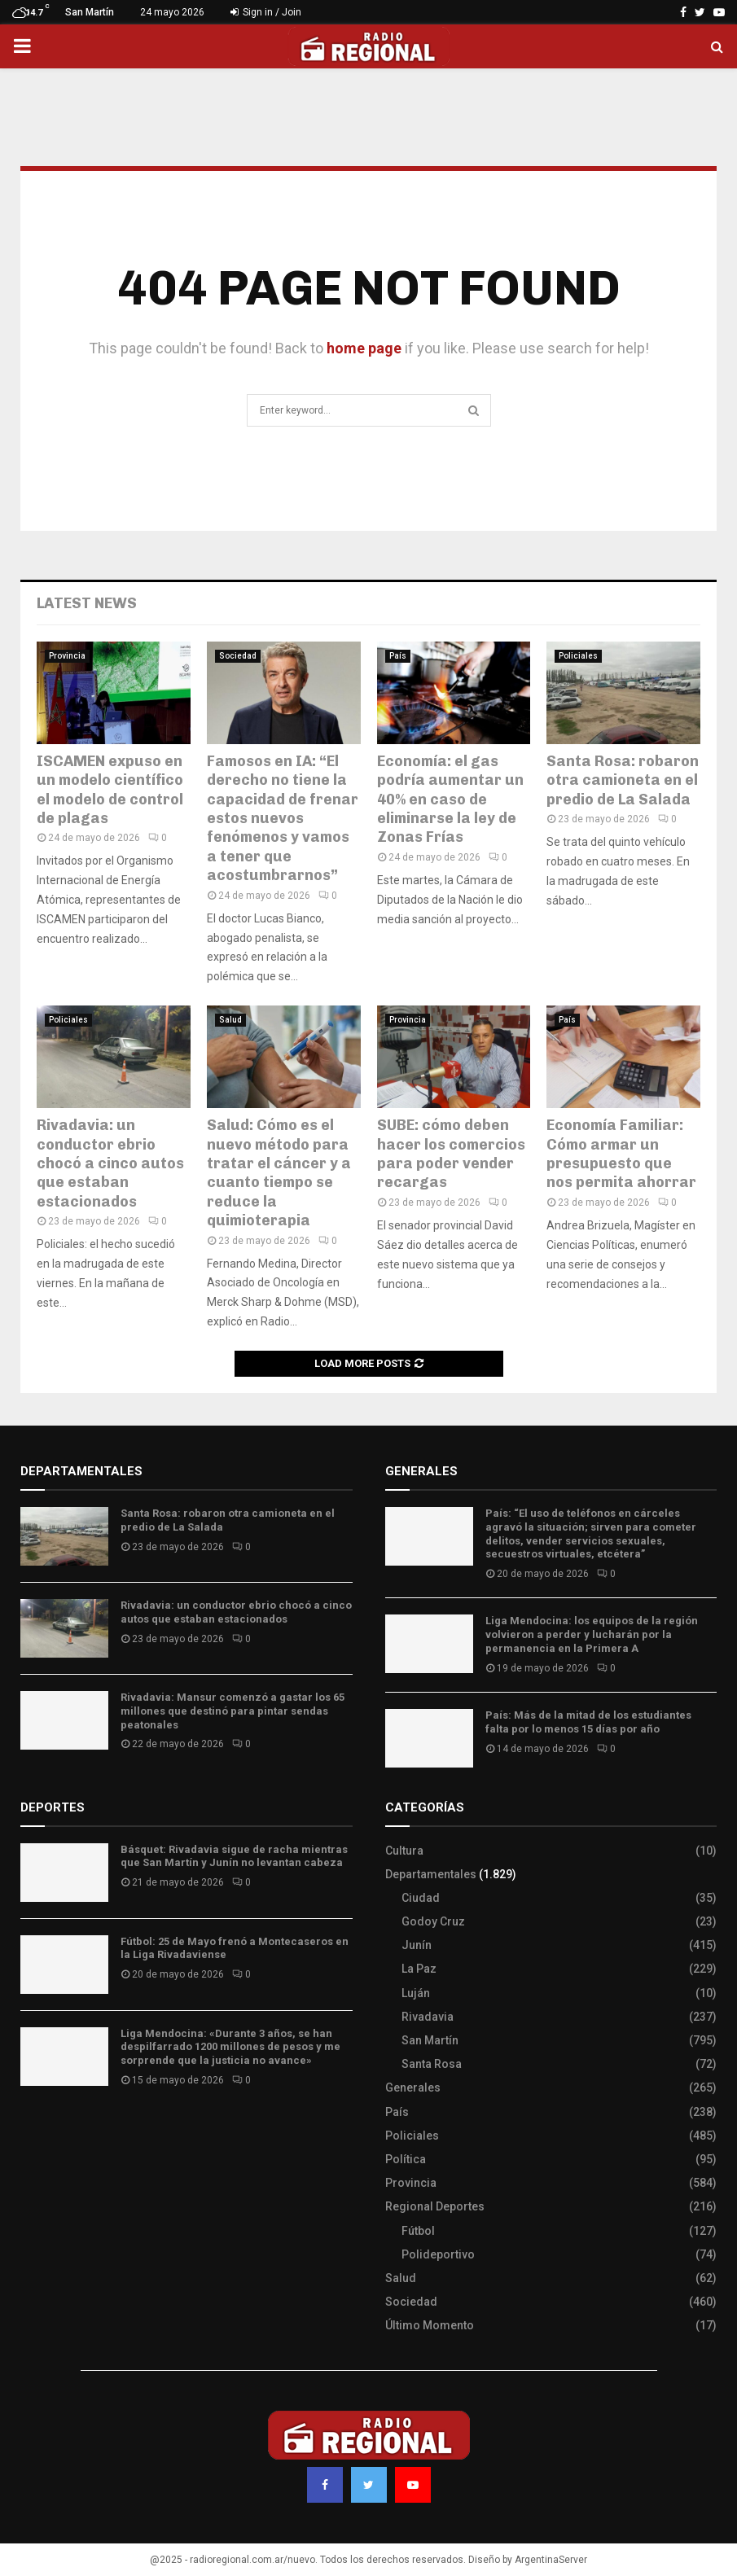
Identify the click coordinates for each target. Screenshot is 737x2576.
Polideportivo (438, 2254)
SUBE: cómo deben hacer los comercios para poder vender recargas (451, 1153)
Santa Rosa (431, 2063)
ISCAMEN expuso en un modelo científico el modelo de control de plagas (110, 789)
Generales (413, 2087)
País (397, 655)
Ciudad (420, 1897)
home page (364, 348)
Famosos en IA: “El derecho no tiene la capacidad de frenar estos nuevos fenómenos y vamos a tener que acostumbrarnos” (282, 818)
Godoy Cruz (433, 1921)
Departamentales (430, 1874)
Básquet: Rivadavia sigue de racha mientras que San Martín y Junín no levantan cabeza (234, 1856)
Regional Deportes (435, 2206)
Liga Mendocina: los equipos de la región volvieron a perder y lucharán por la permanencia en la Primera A (591, 1634)
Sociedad (238, 655)
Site (53, 2128)
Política (405, 2159)
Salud (230, 1019)
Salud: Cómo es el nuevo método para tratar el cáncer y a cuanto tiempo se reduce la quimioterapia (279, 1172)
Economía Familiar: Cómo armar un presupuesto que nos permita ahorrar (621, 1153)
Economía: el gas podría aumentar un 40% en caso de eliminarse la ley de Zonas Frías (450, 799)
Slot (31, 2128)
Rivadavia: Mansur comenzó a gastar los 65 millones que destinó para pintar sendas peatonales (232, 1711)
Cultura (404, 1850)
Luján (415, 1993)
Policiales (578, 655)
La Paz (418, 1968)
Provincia (67, 655)
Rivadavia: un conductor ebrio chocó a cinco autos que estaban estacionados (110, 1163)
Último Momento (429, 2325)
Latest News (87, 603)
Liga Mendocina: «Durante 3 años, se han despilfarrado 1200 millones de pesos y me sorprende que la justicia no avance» (230, 2047)
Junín (416, 1945)
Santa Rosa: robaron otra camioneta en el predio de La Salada (622, 780)
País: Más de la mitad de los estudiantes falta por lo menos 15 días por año (588, 1722)
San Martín (429, 2040)
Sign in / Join (265, 12)
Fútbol (418, 2230)
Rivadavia (427, 2016)
